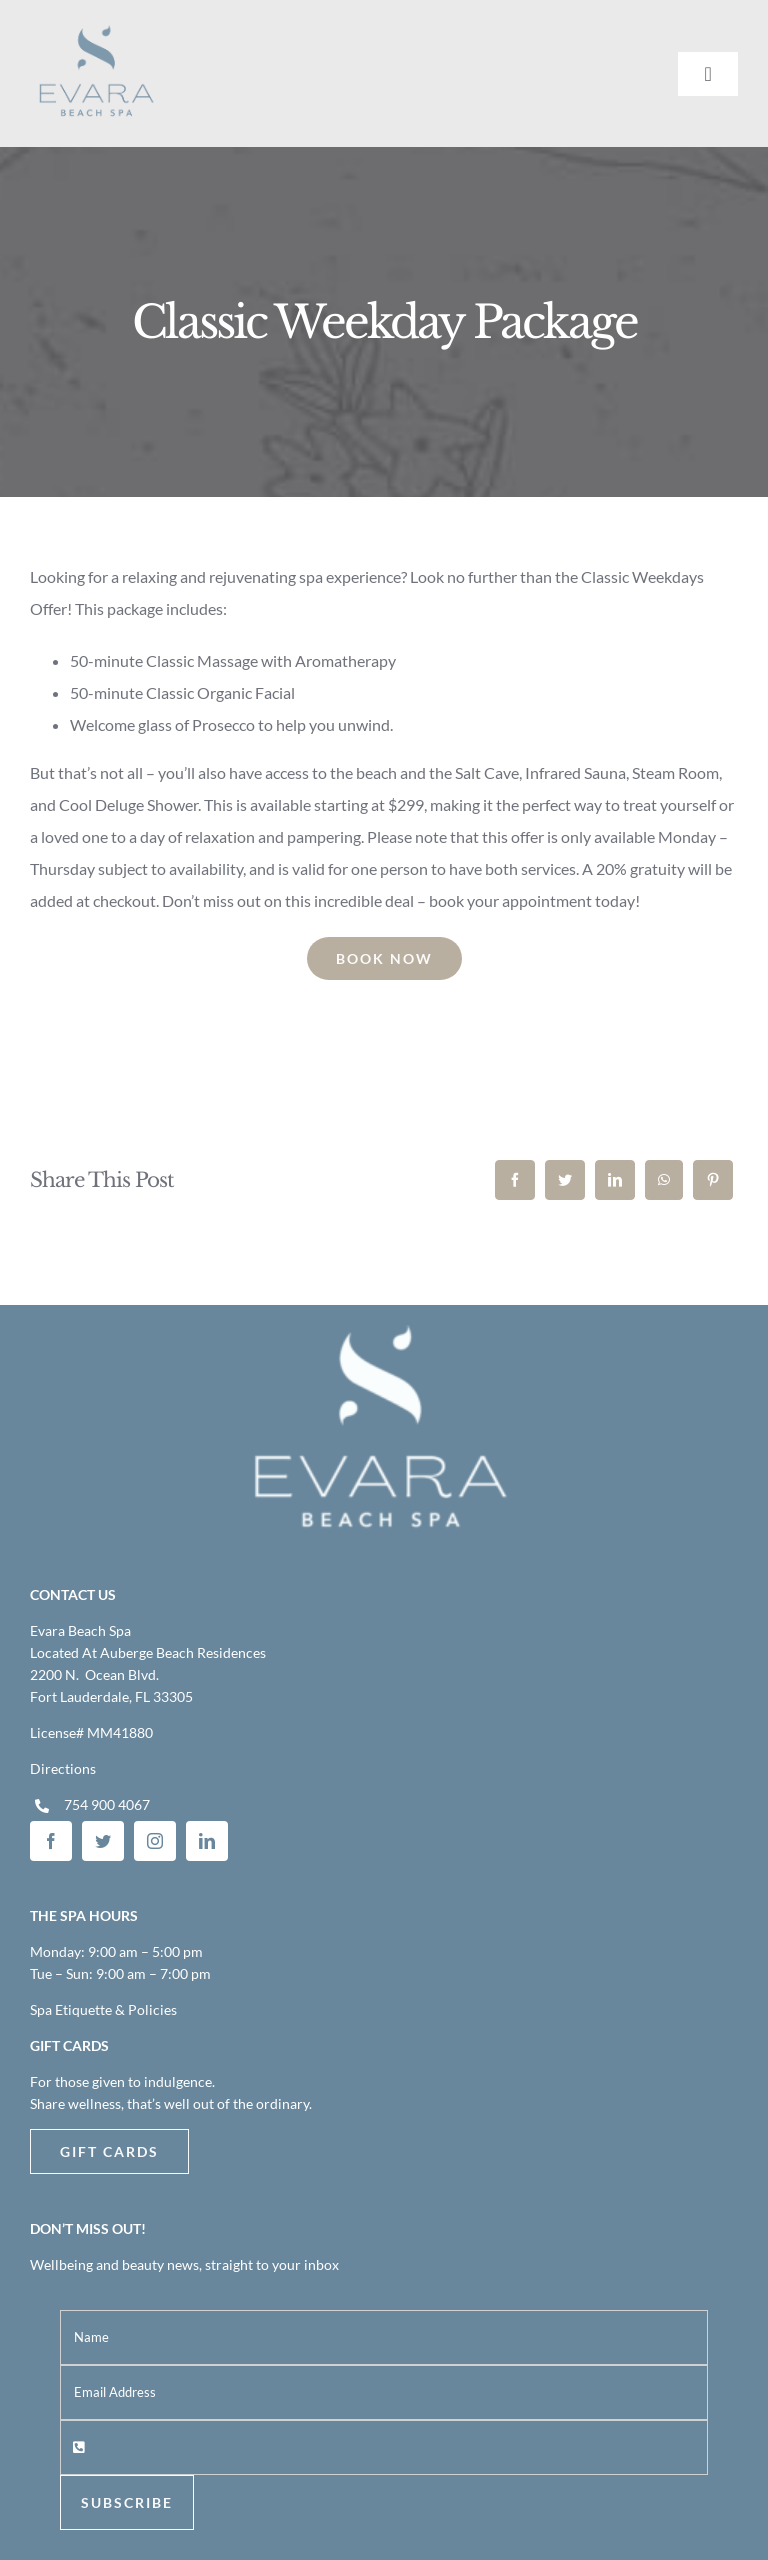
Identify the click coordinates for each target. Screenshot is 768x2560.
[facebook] (51, 1841)
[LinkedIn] (615, 1180)
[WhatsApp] (664, 1180)
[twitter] (103, 1841)
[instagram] (155, 1841)
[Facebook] (515, 1180)
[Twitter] (565, 1180)
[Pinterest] (713, 1180)
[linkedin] (207, 1841)
